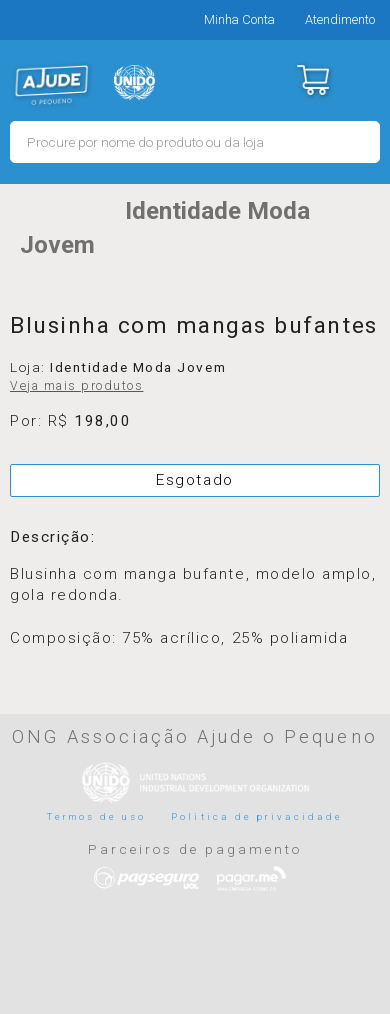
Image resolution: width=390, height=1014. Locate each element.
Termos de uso (97, 816)
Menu (362, 80)
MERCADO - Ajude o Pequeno (52, 85)
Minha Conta (239, 19)
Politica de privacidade (257, 816)
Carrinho (312, 80)
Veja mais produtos (76, 386)
